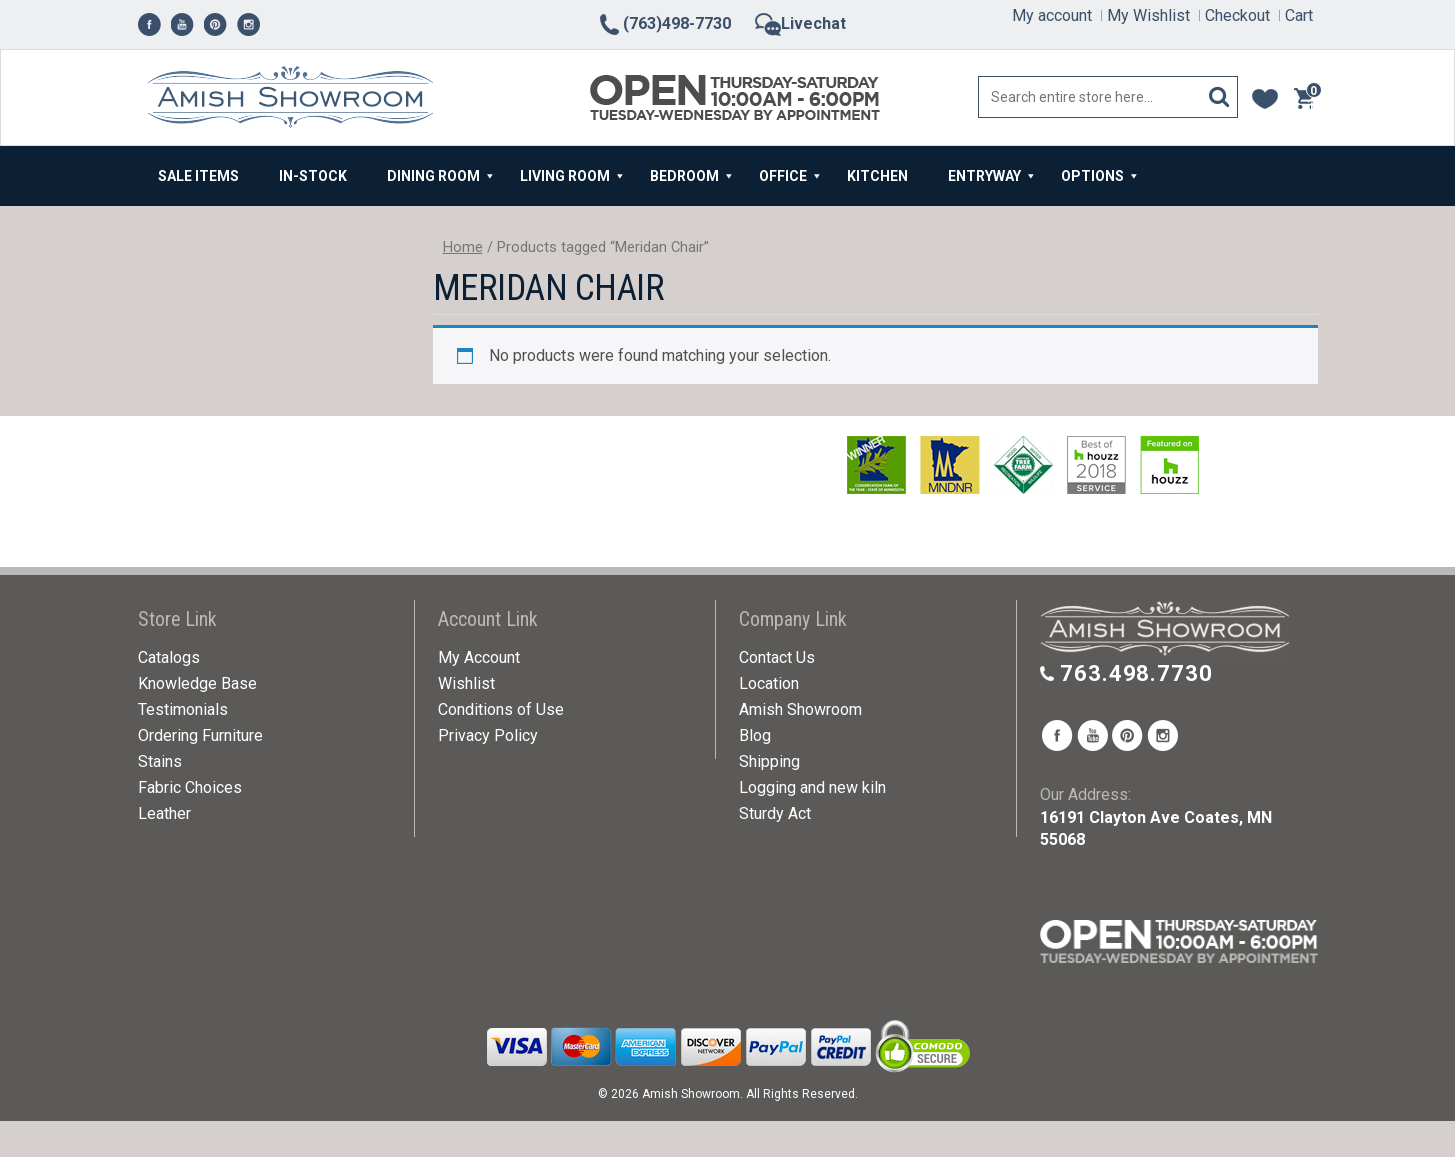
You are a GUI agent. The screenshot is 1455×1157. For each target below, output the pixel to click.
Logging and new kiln (812, 787)
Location (769, 683)
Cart (1299, 15)
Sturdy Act (775, 813)
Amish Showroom (800, 709)
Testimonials (183, 709)
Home (463, 247)
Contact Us (777, 657)
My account (1052, 15)
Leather (164, 813)
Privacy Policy (488, 735)
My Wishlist (1148, 15)
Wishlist (466, 683)
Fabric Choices (190, 787)
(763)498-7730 (664, 23)
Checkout (1237, 15)
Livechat (800, 23)
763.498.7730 (1136, 673)
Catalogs (169, 657)
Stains (160, 761)
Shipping (769, 761)
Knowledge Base (197, 683)
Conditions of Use (501, 709)
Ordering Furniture (200, 735)
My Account (479, 657)
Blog (755, 735)
